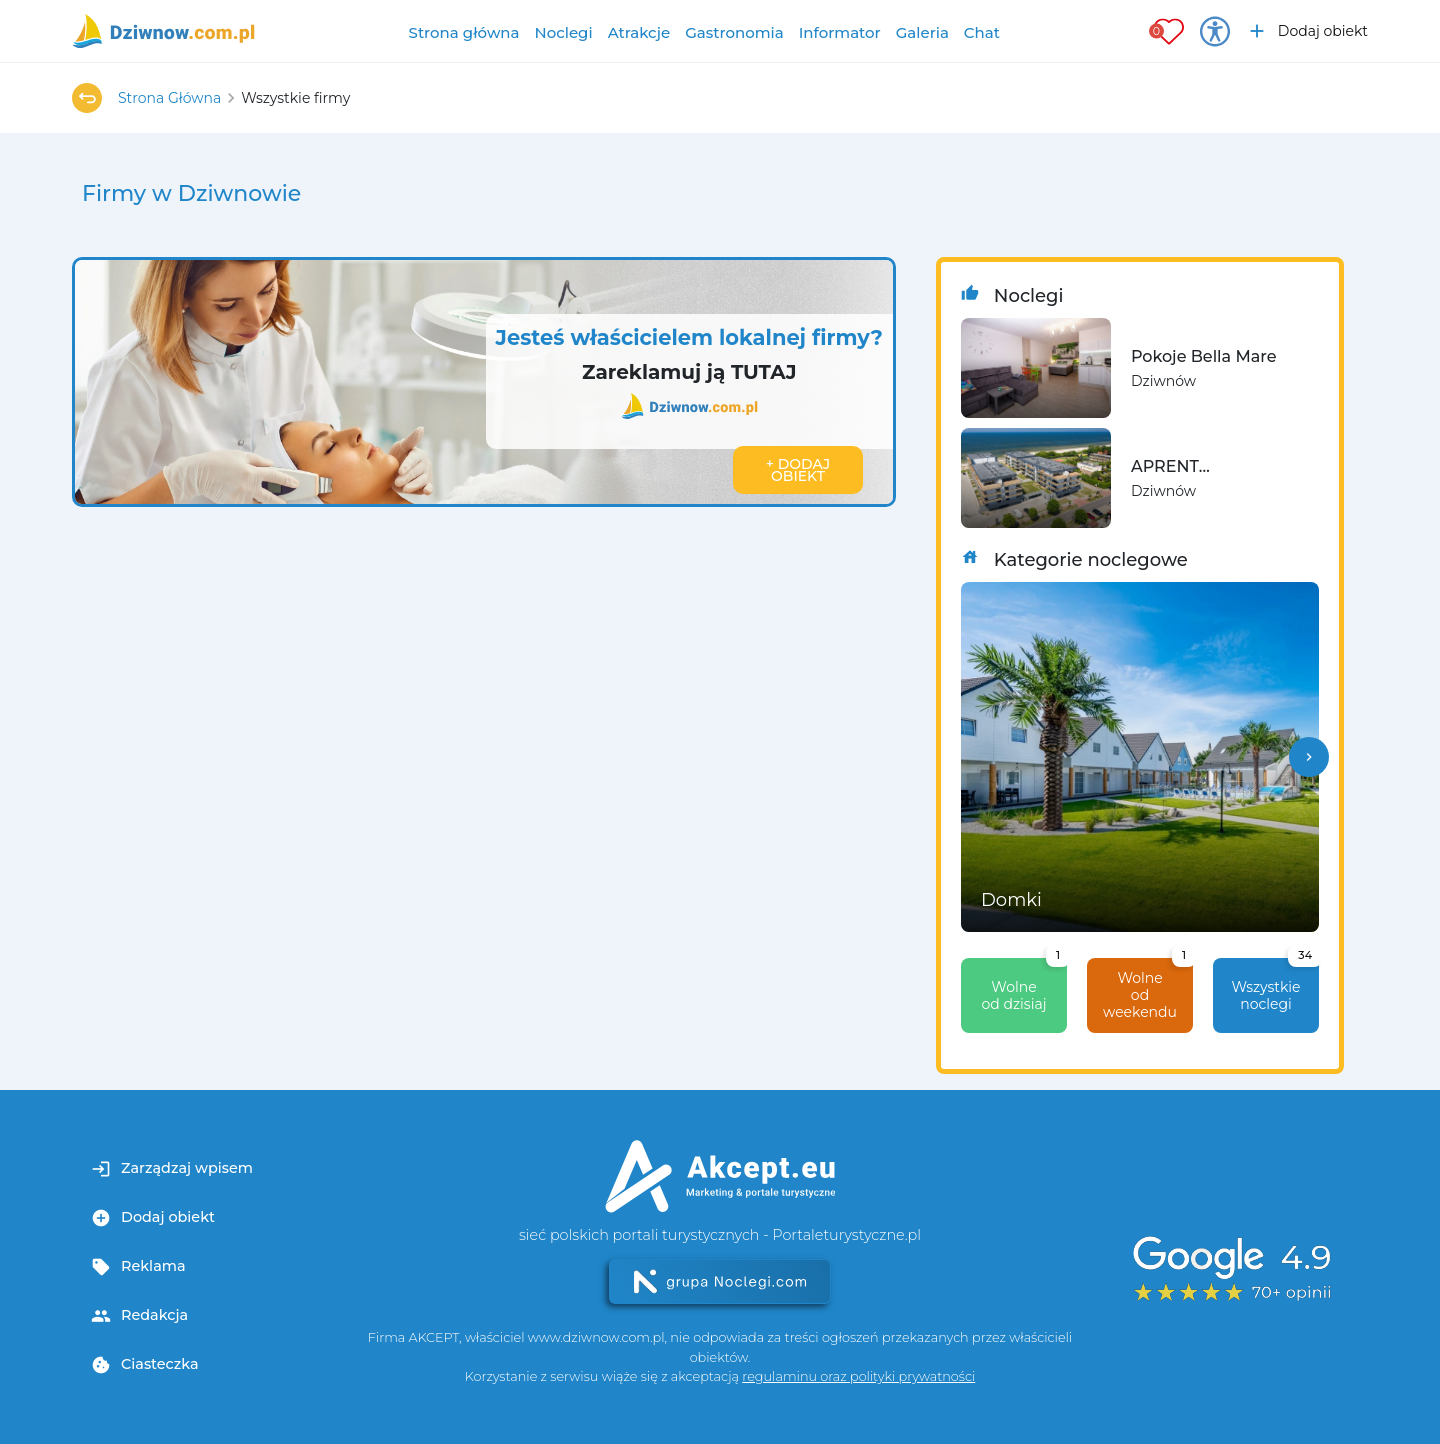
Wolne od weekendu (1148, 989)
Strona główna (464, 32)
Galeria (922, 32)
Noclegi (564, 32)
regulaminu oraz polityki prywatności (858, 1376)
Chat (982, 32)
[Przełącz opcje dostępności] (1215, 31)
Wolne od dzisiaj (1024, 985)
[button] (1309, 757)
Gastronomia (734, 32)
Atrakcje (639, 32)
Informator (840, 32)
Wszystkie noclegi (1275, 985)
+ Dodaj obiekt (798, 470)
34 (1305, 955)
